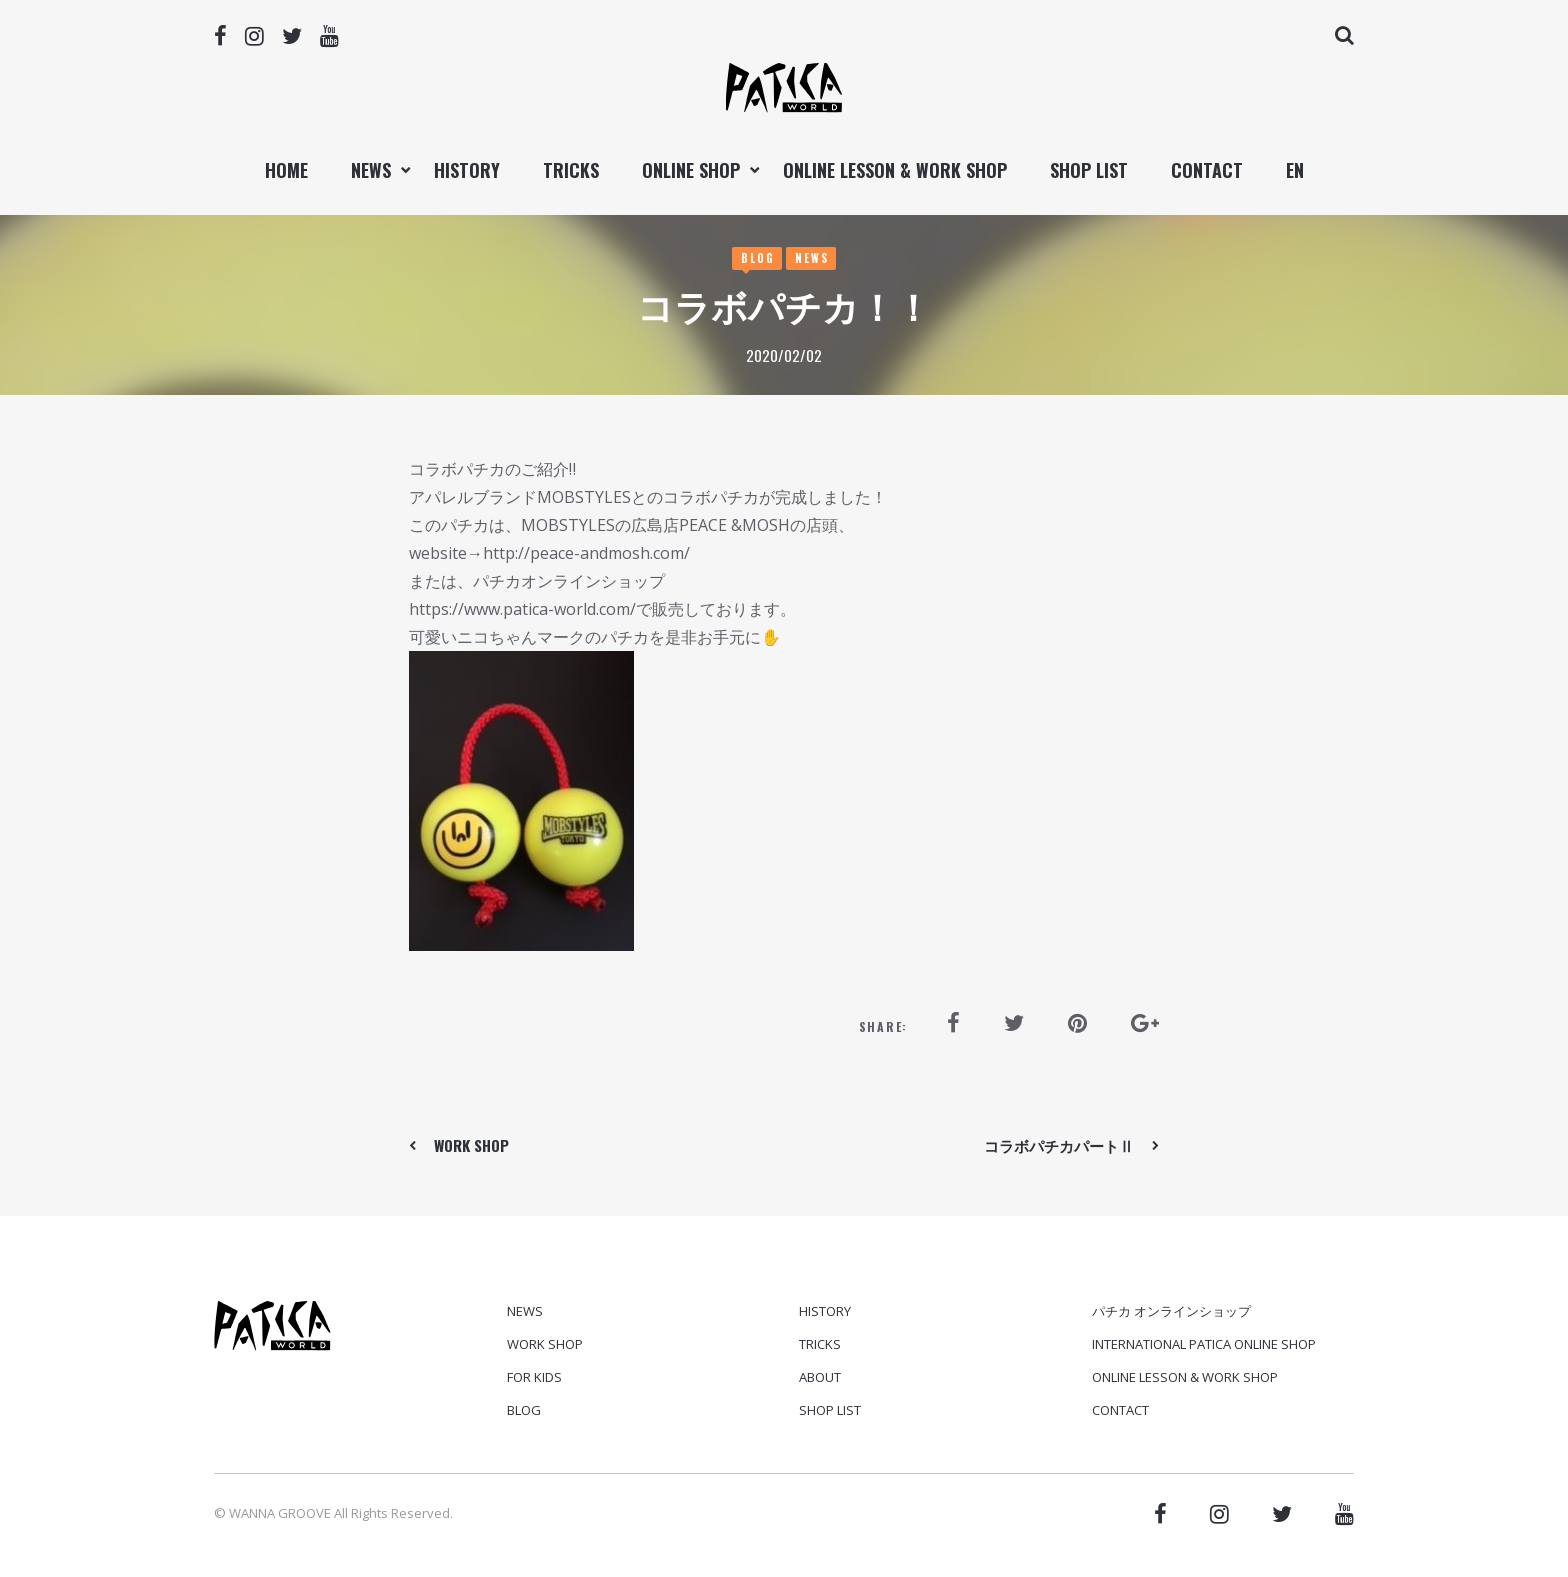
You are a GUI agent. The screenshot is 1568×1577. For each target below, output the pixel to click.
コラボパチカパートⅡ (1059, 1145)
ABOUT (820, 1377)
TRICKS (571, 170)
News (812, 258)
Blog (758, 258)
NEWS (371, 170)
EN (1295, 170)
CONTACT (1207, 170)
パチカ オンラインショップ (1171, 1311)
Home (286, 170)
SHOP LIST (1089, 170)
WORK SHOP (471, 1145)
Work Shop (545, 1344)
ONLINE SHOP (691, 170)
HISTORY (467, 170)
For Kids (534, 1377)
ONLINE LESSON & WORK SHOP (895, 170)
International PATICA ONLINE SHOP (1204, 1344)
